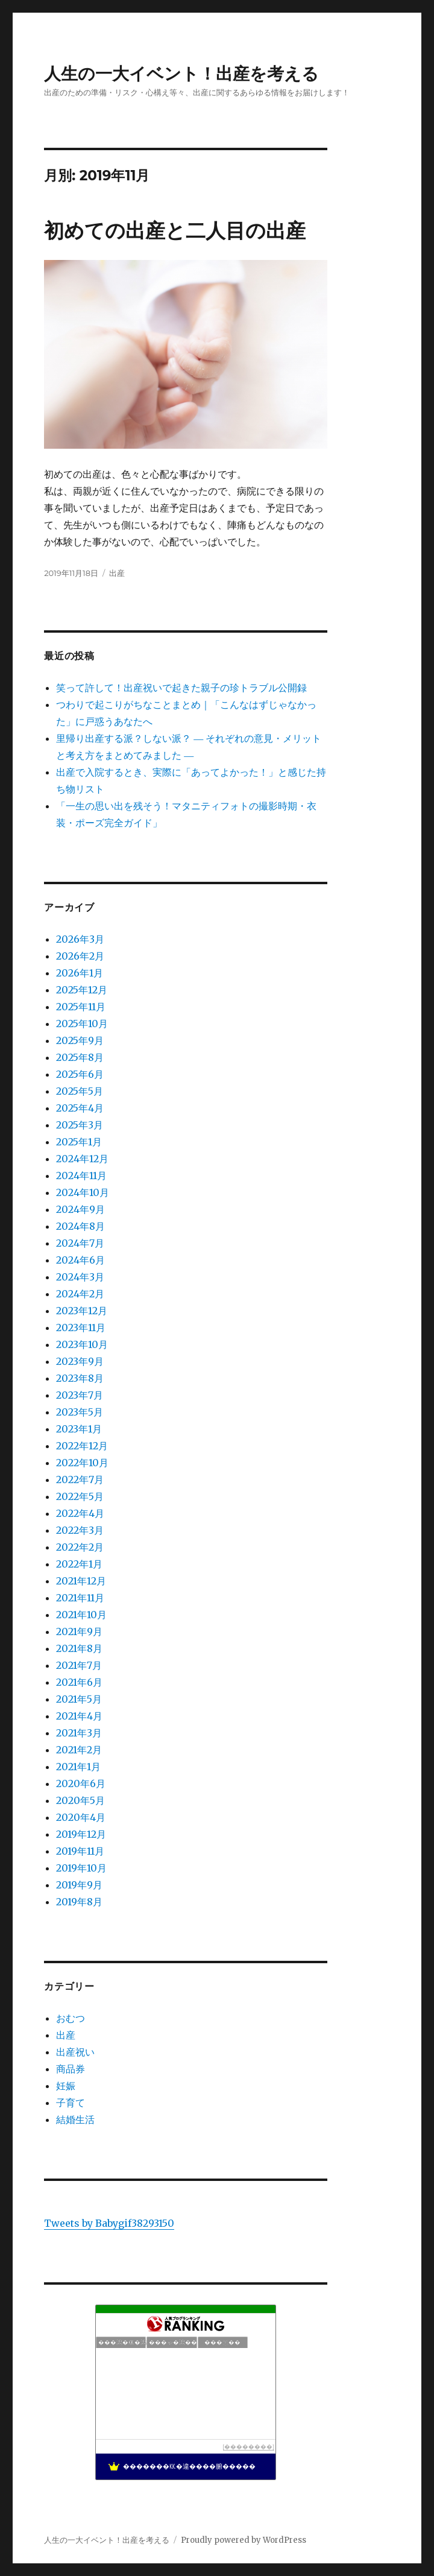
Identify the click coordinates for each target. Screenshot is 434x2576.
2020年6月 (80, 1783)
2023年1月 (79, 1429)
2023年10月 (82, 1344)
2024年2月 (80, 1294)
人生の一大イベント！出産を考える (181, 73)
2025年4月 (80, 1108)
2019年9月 (79, 1885)
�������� (248, 2446)
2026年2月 (80, 956)
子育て (70, 2103)
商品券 (70, 2069)
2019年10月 (81, 1868)
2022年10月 (82, 1463)
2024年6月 (80, 1260)
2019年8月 (79, 1902)
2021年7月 (79, 1665)
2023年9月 (80, 1361)
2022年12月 (82, 1446)
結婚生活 (75, 2119)
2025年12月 (81, 990)
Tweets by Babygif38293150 (109, 2223)
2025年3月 (79, 1125)
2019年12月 (81, 1834)
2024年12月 (82, 1159)
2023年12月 (81, 1311)
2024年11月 (81, 1175)
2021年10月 (81, 1615)
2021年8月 (79, 1648)
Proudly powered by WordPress (243, 2540)
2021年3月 (79, 1733)
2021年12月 (81, 1581)
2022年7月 (80, 1479)
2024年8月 (80, 1226)
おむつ (70, 2018)
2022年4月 (80, 1513)
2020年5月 (80, 1800)
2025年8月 (80, 1057)
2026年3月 (80, 939)
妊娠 (65, 2086)
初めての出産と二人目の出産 (175, 230)
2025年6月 (80, 1074)
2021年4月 (79, 1716)
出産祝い (75, 2052)
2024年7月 (80, 1243)
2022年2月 (80, 1547)
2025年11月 (80, 1007)
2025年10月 (82, 1023)
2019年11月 (80, 1851)
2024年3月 (80, 1277)
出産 (117, 573)
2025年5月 (79, 1091)
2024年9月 (80, 1209)
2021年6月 (79, 1682)
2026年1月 (79, 973)
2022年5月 (80, 1496)
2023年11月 (80, 1327)
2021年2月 (79, 1750)
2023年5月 (79, 1412)
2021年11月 (80, 1598)
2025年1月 (79, 1142)
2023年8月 (80, 1378)
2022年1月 (79, 1564)
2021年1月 (78, 1767)
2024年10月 (82, 1192)
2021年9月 (79, 1631)
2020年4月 (80, 1817)
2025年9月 (80, 1040)
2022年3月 (80, 1530)
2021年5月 (79, 1699)
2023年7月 (79, 1395)
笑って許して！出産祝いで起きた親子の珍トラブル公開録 (181, 688)
